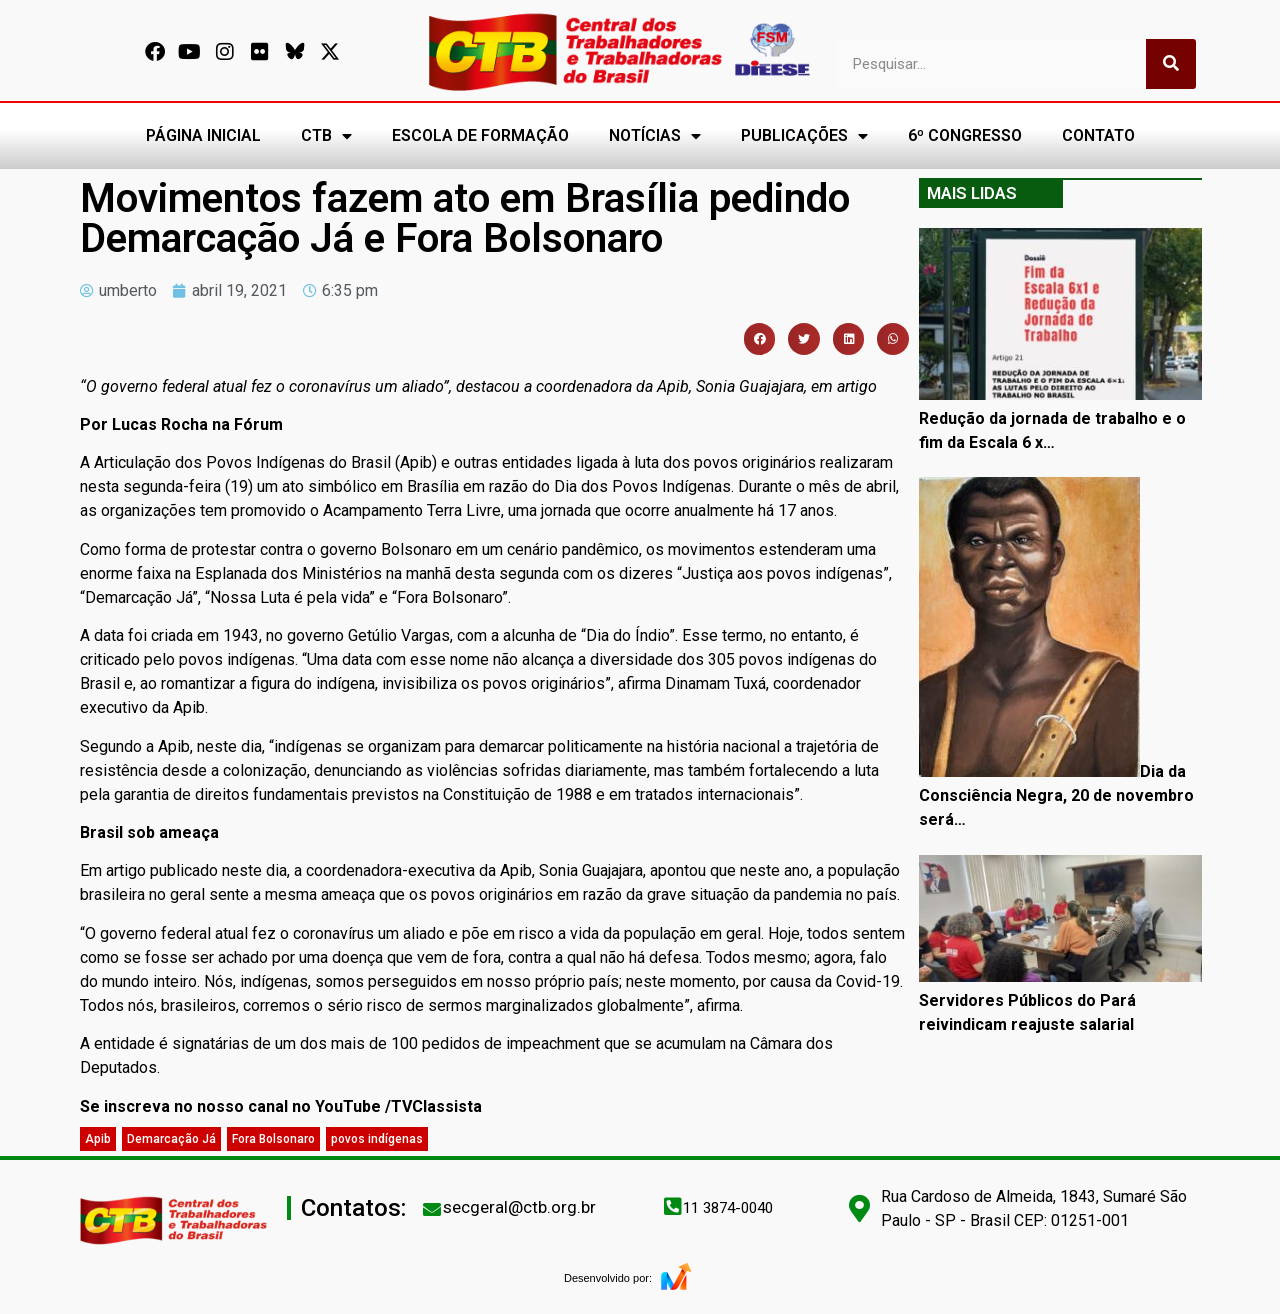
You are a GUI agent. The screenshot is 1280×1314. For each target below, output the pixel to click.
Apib (98, 1139)
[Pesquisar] (1171, 64)
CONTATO (1098, 135)
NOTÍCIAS (655, 136)
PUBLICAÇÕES (804, 136)
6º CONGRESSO (965, 135)
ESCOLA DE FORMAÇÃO (480, 135)
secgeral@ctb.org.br (519, 1207)
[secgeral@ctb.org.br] (432, 1209)
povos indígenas (377, 1139)
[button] (760, 339)
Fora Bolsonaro (273, 1139)
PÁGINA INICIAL (203, 135)
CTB (326, 136)
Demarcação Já (171, 1139)
